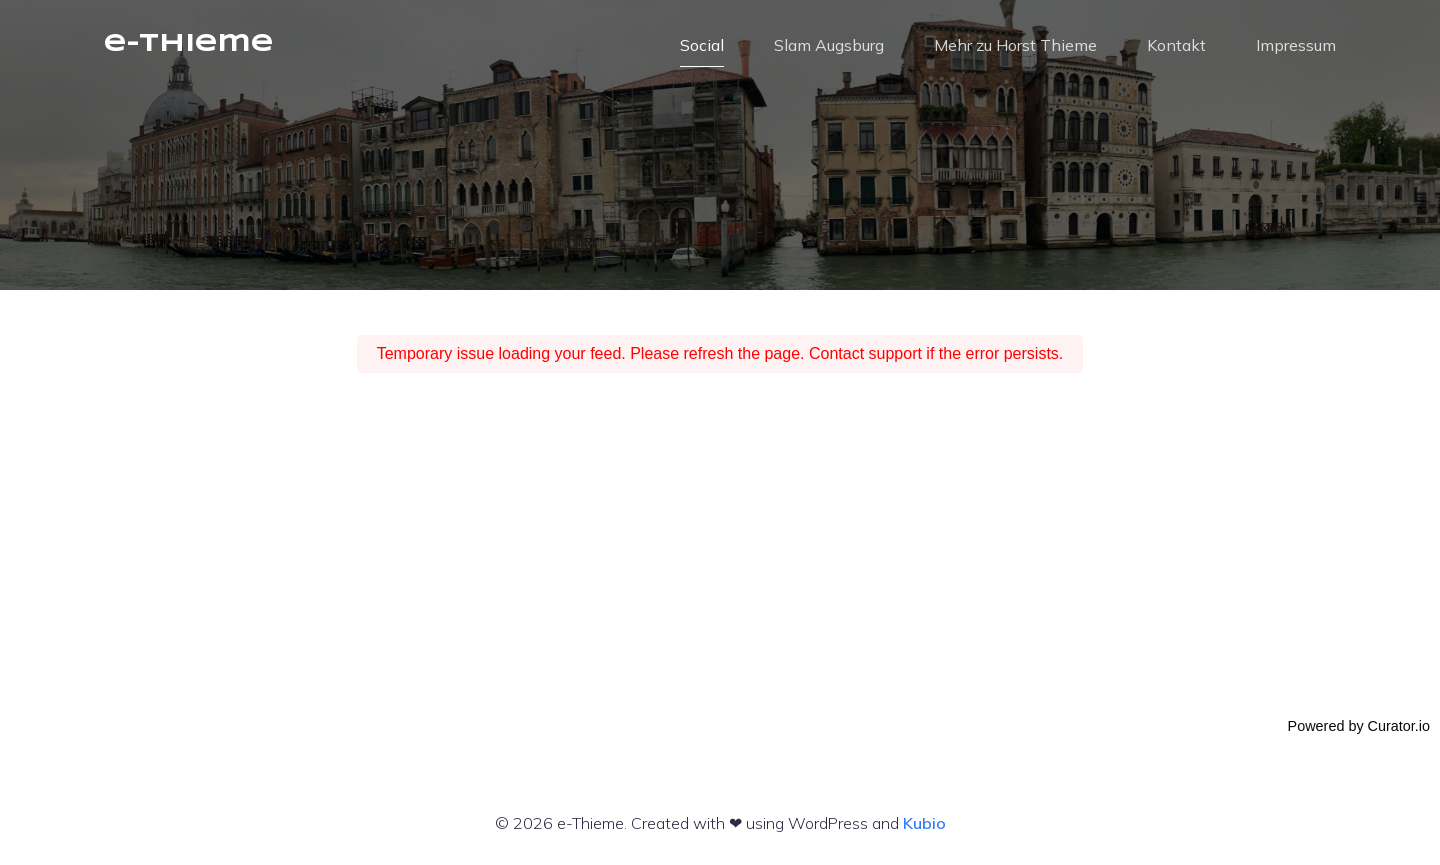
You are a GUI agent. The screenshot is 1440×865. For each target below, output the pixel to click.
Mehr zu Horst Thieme (1015, 45)
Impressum (1296, 45)
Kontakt (1176, 45)
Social (702, 45)
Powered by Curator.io (1359, 726)
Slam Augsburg (829, 45)
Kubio (924, 823)
